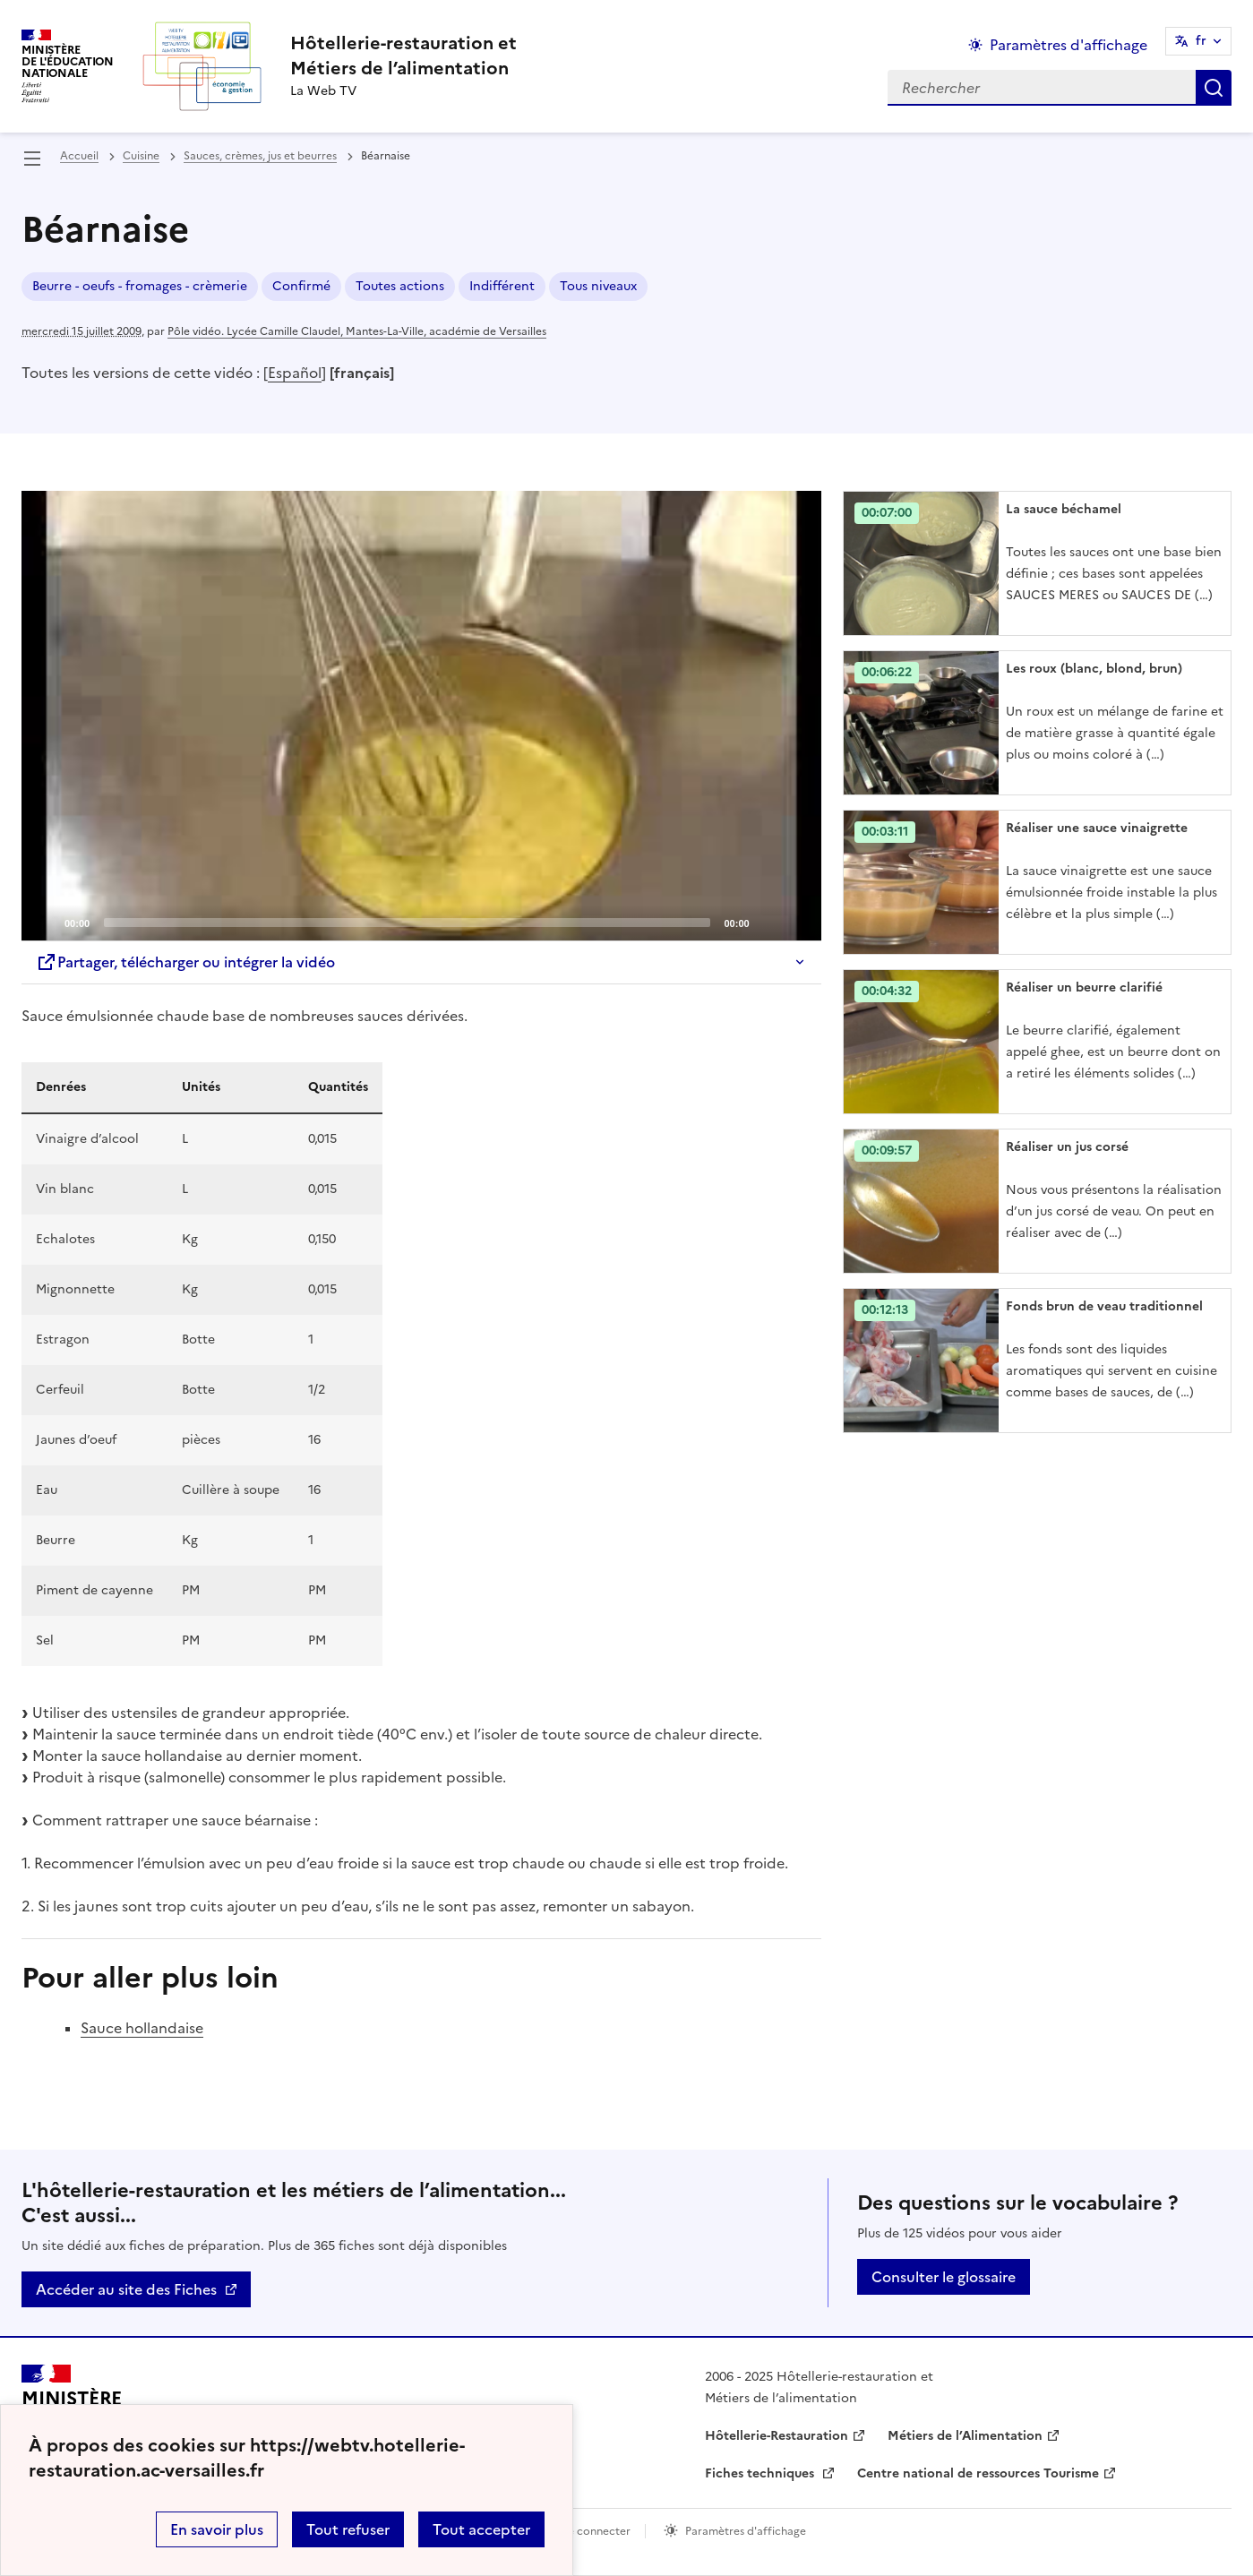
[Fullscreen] (797, 922)
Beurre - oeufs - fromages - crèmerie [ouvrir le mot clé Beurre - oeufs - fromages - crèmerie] (139, 286)
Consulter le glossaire (943, 2277)
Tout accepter (481, 2529)
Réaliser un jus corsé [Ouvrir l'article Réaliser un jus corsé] (1067, 1147)
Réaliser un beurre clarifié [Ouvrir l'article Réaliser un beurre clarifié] (1084, 987)
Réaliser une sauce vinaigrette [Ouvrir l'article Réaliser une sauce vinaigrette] (1097, 828)
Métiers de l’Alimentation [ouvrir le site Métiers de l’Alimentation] (965, 2435)
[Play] (421, 715)
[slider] (406, 922)
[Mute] (768, 922)
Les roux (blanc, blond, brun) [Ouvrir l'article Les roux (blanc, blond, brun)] (1094, 668)
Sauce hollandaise (142, 2028)
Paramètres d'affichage (745, 2531)
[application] (421, 715)
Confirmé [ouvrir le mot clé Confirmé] (301, 286)
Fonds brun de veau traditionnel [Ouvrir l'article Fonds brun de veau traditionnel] (1104, 1306)
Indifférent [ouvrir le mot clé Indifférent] (502, 286)
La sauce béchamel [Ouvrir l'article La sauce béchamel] (1063, 509)
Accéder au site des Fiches (126, 2289)
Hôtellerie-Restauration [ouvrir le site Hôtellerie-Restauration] (776, 2435)
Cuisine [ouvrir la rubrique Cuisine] (141, 156)
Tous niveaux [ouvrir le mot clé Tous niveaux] (598, 286)
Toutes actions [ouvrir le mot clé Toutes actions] (400, 286)
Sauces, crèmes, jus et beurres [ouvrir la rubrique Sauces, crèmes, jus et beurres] (260, 156)
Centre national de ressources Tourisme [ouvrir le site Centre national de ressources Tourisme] (978, 2473)
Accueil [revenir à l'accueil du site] (79, 156)
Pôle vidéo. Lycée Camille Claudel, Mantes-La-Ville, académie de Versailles (356, 331)
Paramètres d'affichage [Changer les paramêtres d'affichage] (1068, 45)
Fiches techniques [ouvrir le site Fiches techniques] (761, 2473)
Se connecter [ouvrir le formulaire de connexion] (596, 2531)
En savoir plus (216, 2529)
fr (1201, 40)
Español (295, 372)
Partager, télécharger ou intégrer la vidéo (185, 962)
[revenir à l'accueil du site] (403, 55)
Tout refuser (348, 2529)
